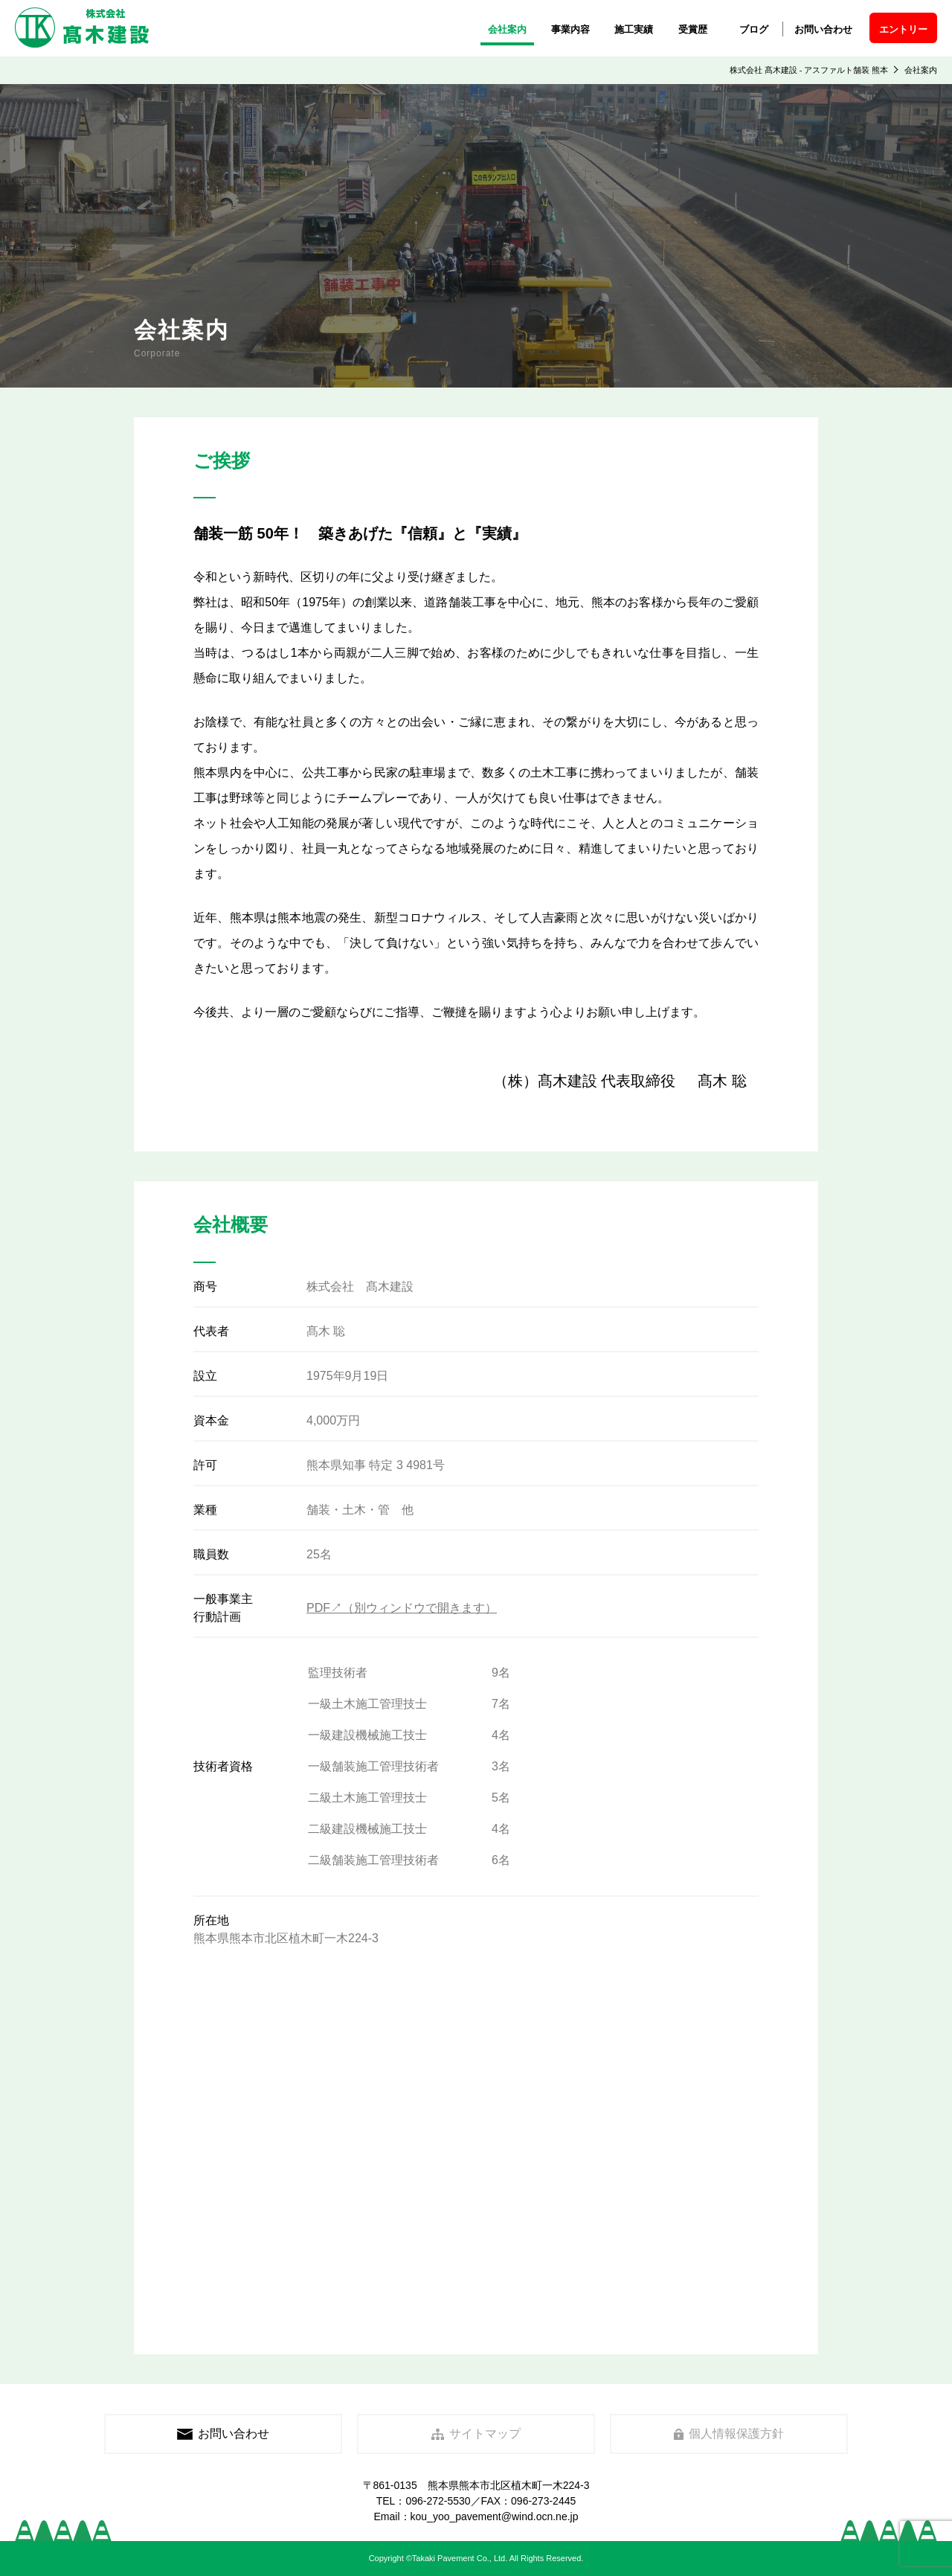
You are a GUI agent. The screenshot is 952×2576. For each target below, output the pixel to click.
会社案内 (507, 29)
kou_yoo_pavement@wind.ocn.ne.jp (495, 2516)
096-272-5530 (437, 2501)
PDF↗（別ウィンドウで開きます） (401, 1608)
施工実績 (633, 29)
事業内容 (570, 29)
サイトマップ (476, 2433)
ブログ (753, 29)
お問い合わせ (823, 29)
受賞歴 (692, 29)
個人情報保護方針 (729, 2433)
